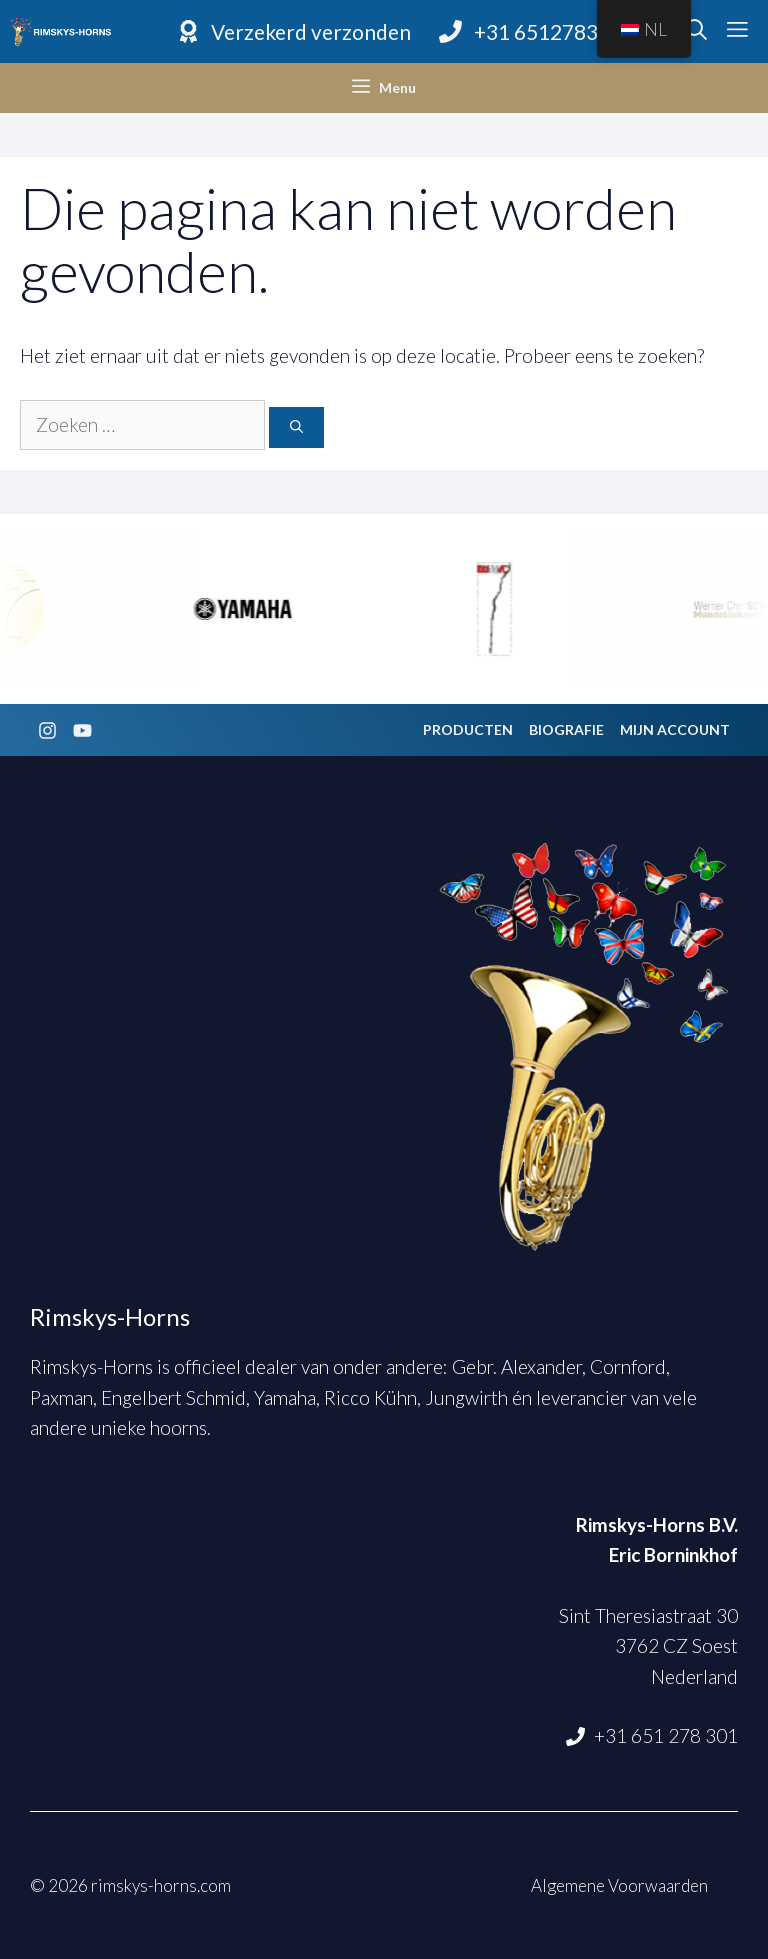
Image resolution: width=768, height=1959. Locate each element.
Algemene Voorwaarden (619, 1885)
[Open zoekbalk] (696, 32)
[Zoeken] (296, 428)
